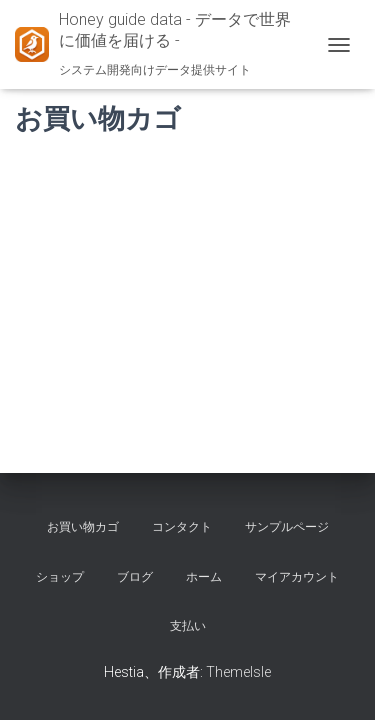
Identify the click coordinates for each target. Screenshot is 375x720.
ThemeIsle (238, 672)
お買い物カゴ (83, 527)
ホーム (204, 577)
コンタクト (182, 527)
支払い (188, 626)
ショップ (60, 577)
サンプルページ (287, 527)
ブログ (135, 577)
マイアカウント (297, 577)
